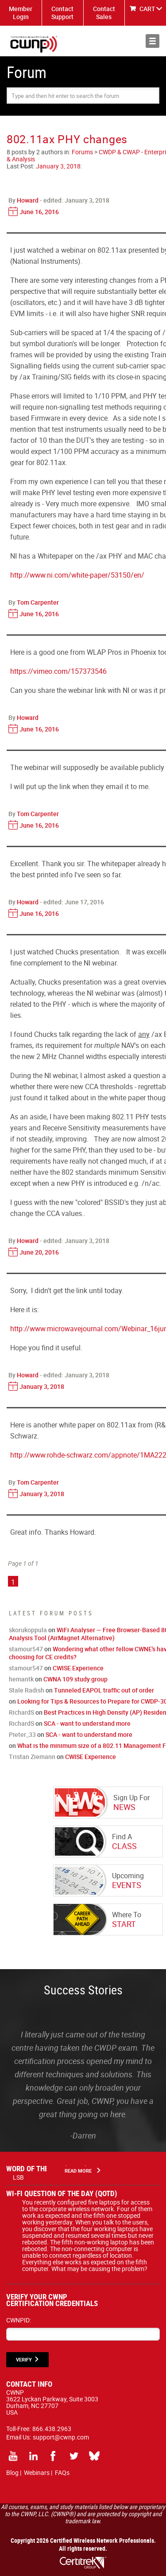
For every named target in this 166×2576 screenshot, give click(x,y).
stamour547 (26, 1649)
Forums (82, 152)
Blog (12, 2472)
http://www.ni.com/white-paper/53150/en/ (77, 575)
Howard (28, 200)
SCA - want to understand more (87, 1723)
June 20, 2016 (39, 1252)
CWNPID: (18, 2320)
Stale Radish (26, 1690)
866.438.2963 (51, 2428)
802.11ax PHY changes (67, 139)
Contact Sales (104, 12)
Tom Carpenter (38, 602)
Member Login (20, 12)
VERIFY (24, 2359)
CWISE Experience (78, 1668)
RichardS (21, 1712)
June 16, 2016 (39, 211)
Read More (78, 2170)
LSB (18, 2177)
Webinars (37, 2472)
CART (147, 8)
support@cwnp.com (61, 2437)
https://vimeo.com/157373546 (58, 671)
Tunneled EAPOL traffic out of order (104, 1690)
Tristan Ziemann (32, 1756)
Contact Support (62, 12)
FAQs (62, 2472)
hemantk (21, 1679)
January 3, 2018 (58, 166)
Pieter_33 (22, 1734)
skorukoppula (28, 1630)
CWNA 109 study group (75, 1679)
